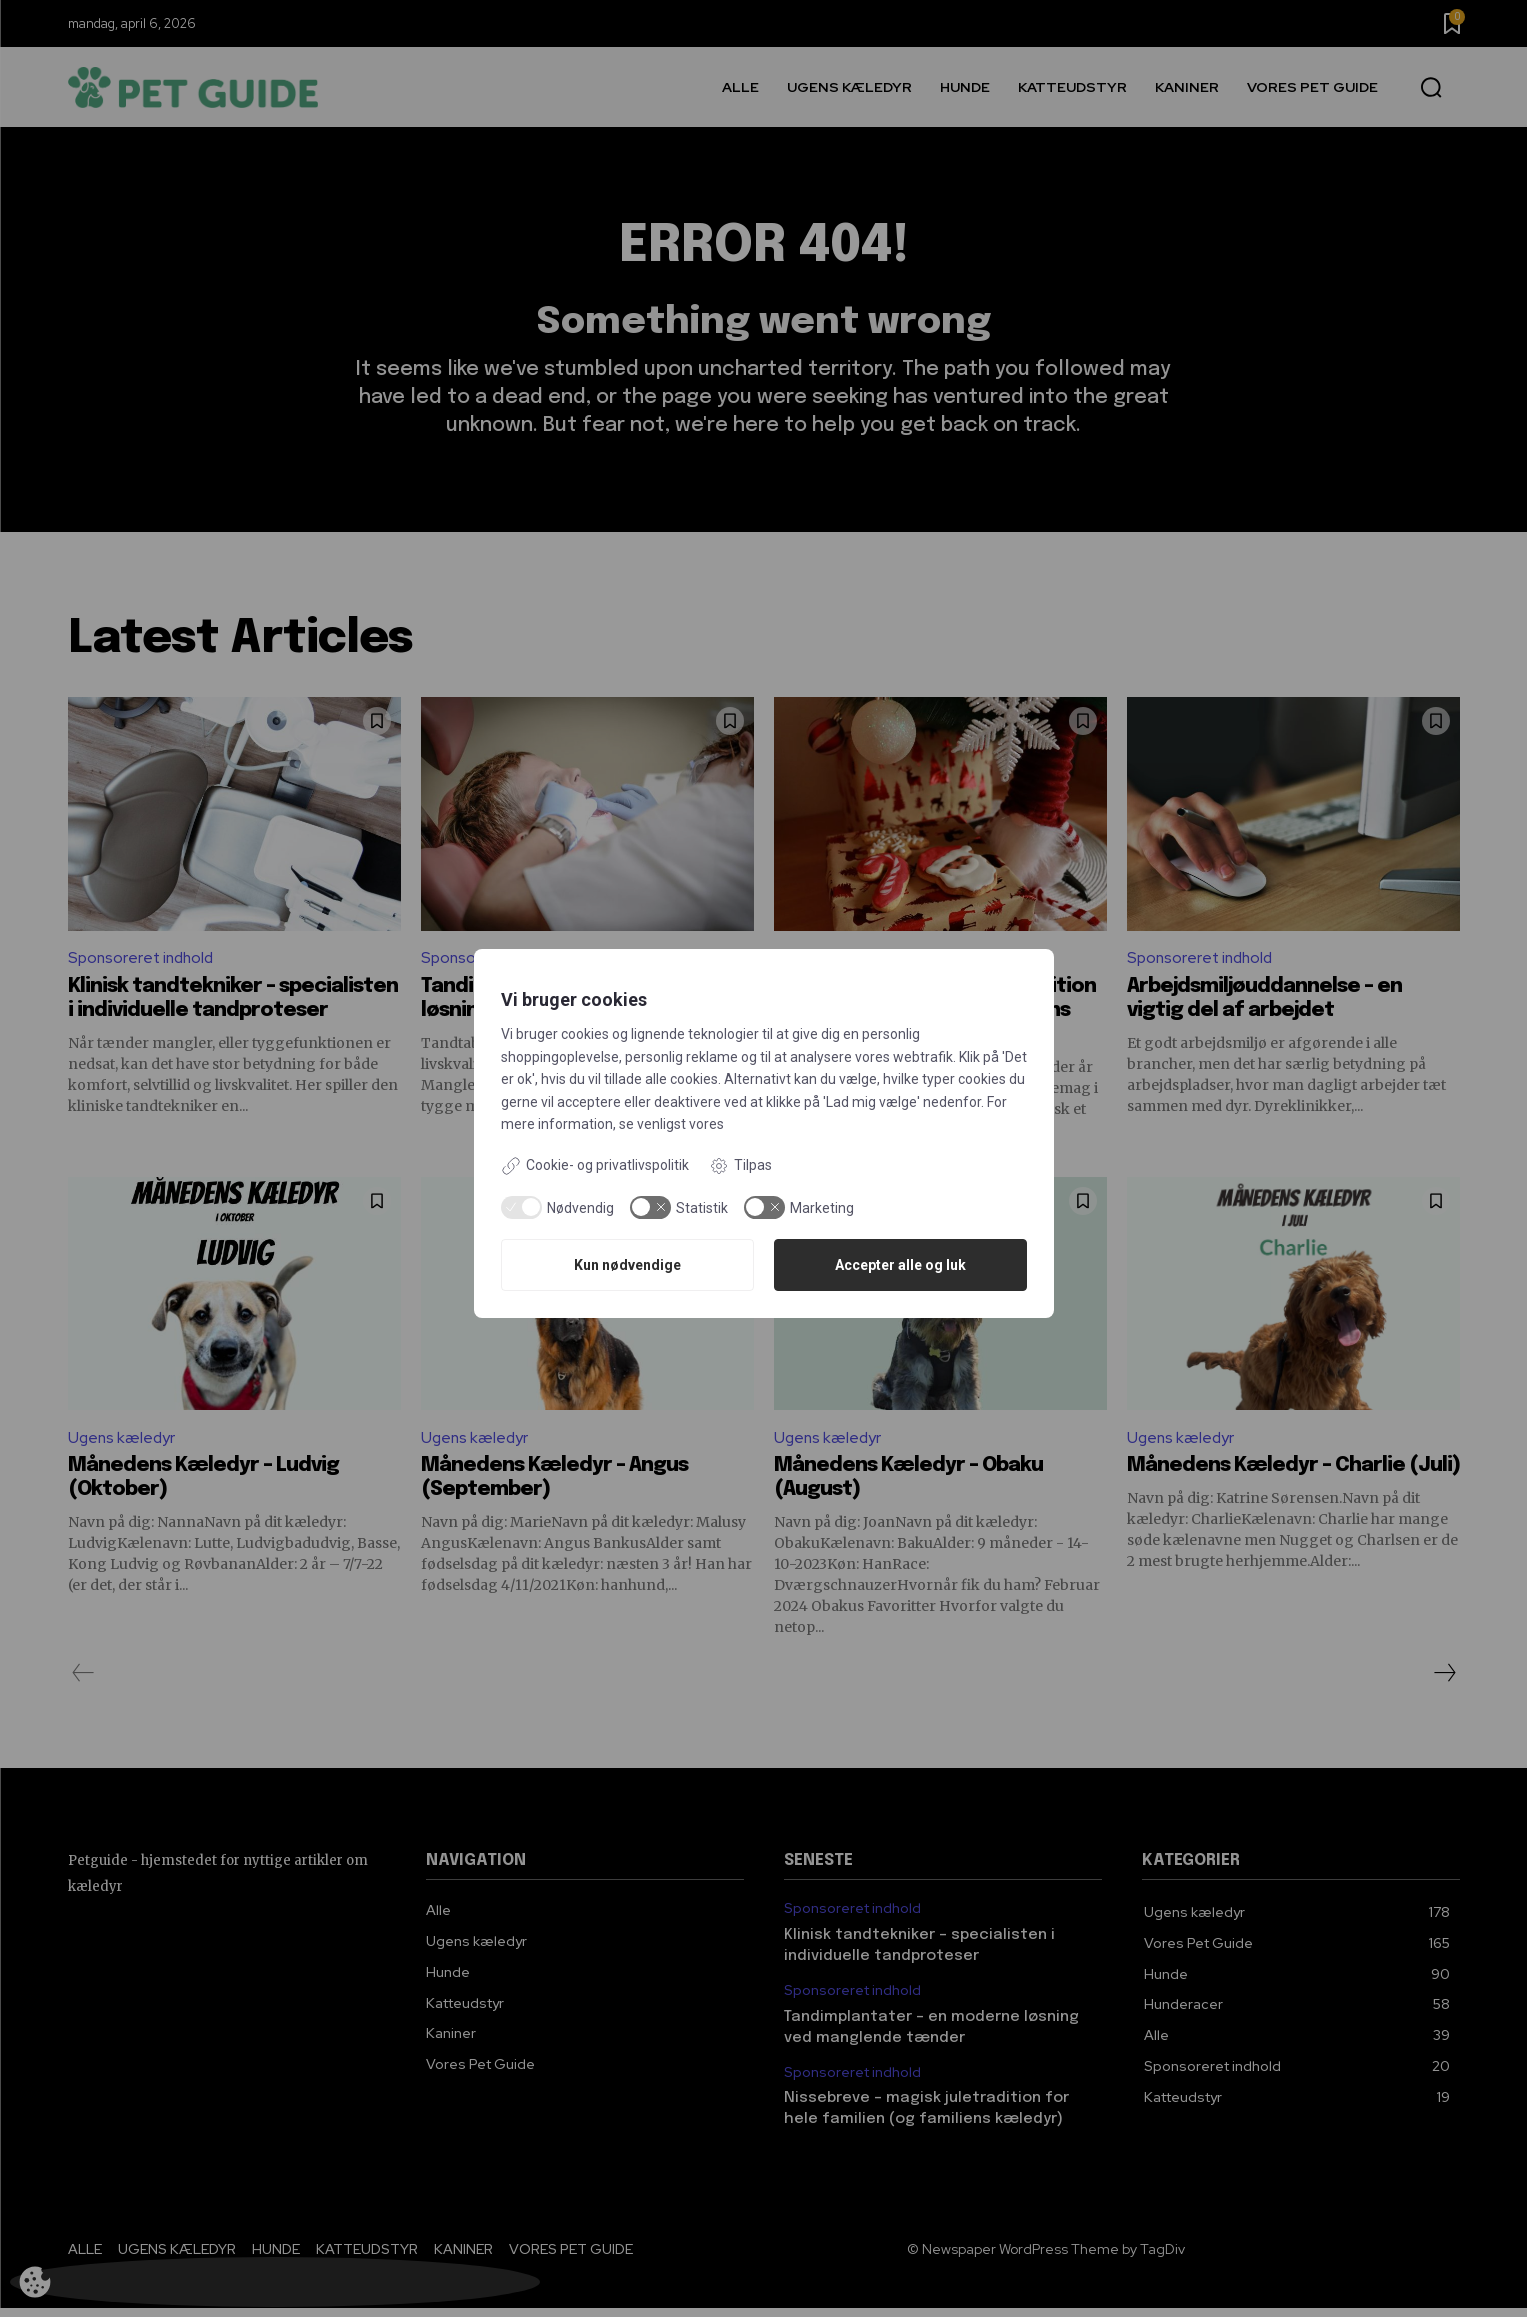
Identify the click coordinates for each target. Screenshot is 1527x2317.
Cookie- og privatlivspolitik (595, 1166)
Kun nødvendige (627, 1265)
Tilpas (740, 1166)
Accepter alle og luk (900, 1265)
